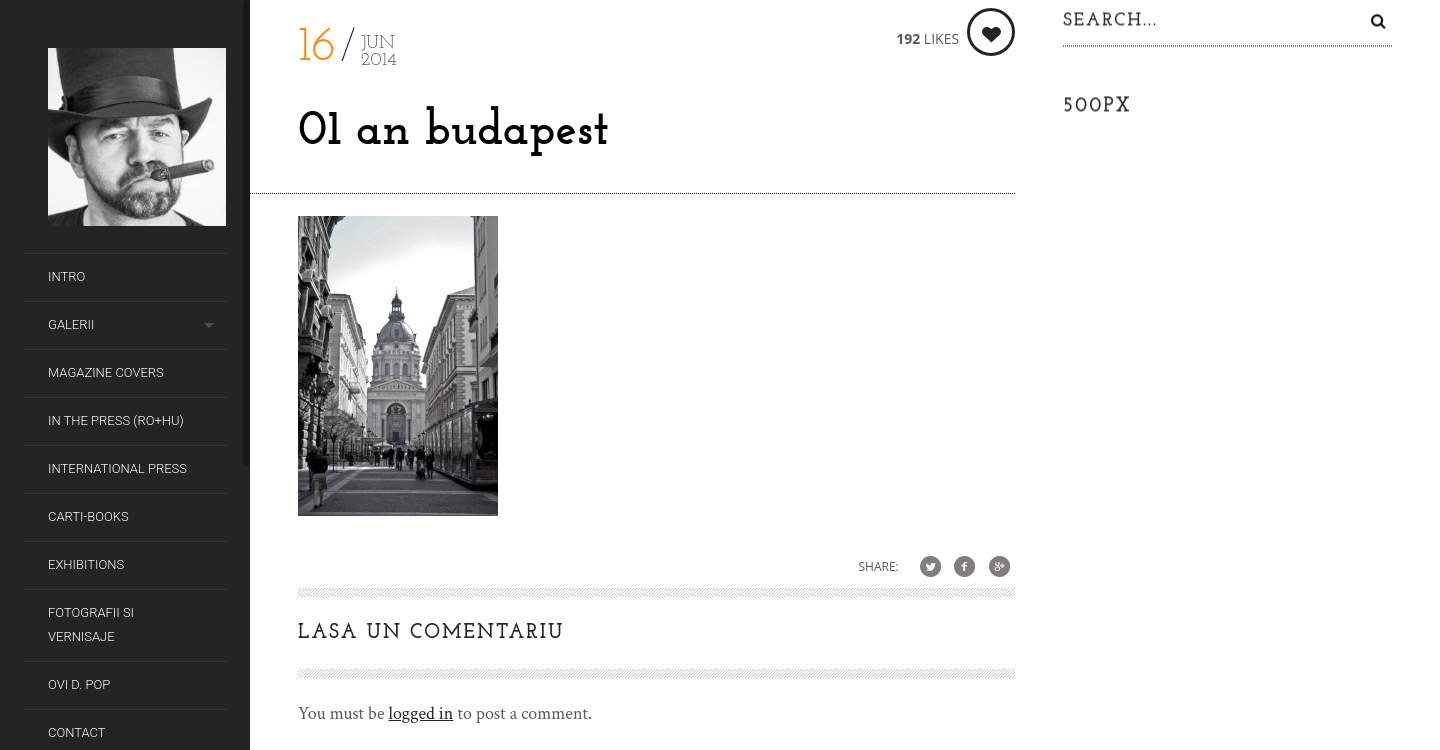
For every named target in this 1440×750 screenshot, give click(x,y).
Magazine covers (106, 372)
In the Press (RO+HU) (116, 420)
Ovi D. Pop (79, 684)
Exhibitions (86, 564)
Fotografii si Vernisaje (91, 624)
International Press (117, 468)
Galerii (71, 324)
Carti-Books (88, 516)
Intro (66, 276)
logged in (420, 713)
